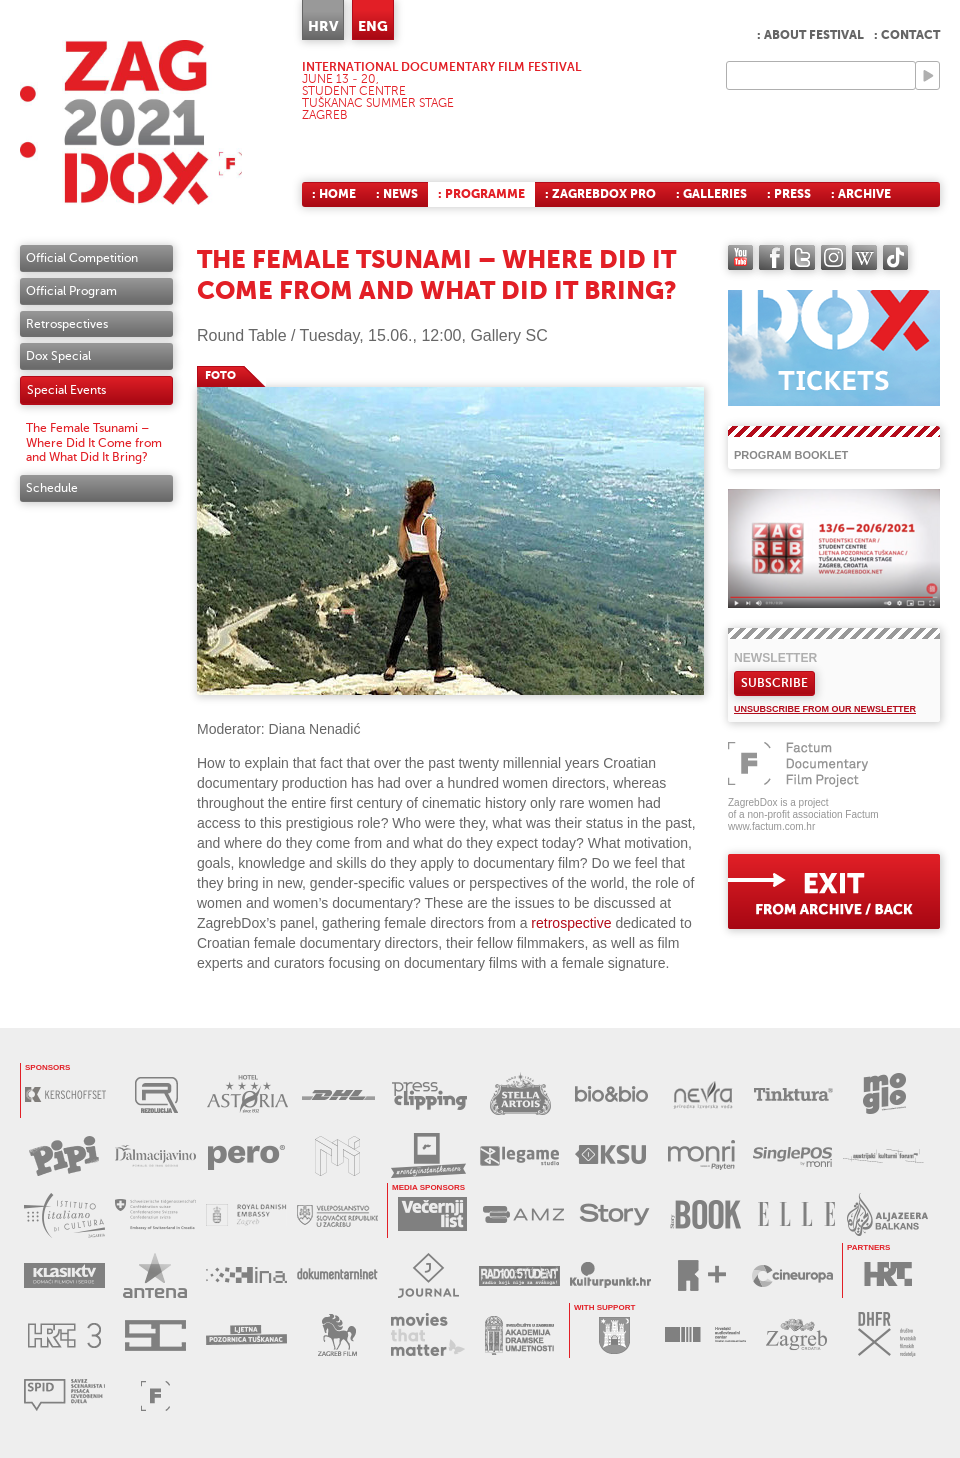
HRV (323, 26)
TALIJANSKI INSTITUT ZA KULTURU (64, 1215)
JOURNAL (428, 1275)
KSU (610, 1155)
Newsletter (775, 658)
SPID (64, 1395)
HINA (246, 1275)
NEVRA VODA (702, 1094)
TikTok (895, 257)
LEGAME (519, 1155)
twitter (802, 257)
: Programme (481, 194)
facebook (771, 257)
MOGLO (884, 1094)
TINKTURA (793, 1094)
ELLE (796, 1214)
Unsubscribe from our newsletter (825, 709)
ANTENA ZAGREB (155, 1275)
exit (834, 891)
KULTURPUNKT (610, 1275)
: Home (334, 194)
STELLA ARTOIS (520, 1094)
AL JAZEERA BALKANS (887, 1214)
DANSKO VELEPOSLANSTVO (246, 1215)
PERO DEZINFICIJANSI (246, 1155)
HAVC (705, 1334)
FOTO (220, 375)
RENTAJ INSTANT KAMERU (428, 1155)
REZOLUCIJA (156, 1094)
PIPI (64, 1155)
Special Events (66, 390)
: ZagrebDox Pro (600, 194)
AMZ (523, 1214)
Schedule (52, 488)
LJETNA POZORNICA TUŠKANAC (246, 1335)
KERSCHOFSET (65, 1094)
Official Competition (82, 258)
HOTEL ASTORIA (247, 1094)
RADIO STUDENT (519, 1275)
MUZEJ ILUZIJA (337, 1155)
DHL (338, 1094)
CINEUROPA (792, 1275)
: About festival (810, 35)
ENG (373, 26)
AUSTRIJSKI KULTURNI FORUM (883, 1155)
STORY (614, 1214)
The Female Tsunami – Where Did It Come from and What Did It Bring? (94, 443)
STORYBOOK (705, 1214)
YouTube (740, 257)
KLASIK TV (64, 1275)
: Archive (861, 194)
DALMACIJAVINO (155, 1155)
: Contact (907, 35)
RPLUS (701, 1275)
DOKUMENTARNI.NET (337, 1275)
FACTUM (155, 1395)
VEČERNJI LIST (432, 1214)
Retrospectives (67, 324)
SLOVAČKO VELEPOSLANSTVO (337, 1215)
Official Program (71, 291)
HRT (887, 1274)
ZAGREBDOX (131, 122)
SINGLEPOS (792, 1155)
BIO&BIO (611, 1094)
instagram (833, 257)
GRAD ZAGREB (614, 1334)
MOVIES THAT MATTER (428, 1335)
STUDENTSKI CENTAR (155, 1335)
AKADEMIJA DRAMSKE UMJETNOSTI (519, 1335)
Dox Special (58, 356)
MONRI (701, 1155)
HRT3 (64, 1335)
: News (397, 194)
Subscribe (774, 683)
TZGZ (796, 1334)
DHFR (887, 1334)
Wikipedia (864, 257)
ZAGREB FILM (337, 1335)
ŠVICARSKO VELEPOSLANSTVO (155, 1215)
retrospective (571, 923)
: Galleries (711, 194)
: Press (789, 194)
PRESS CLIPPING (429, 1094)
